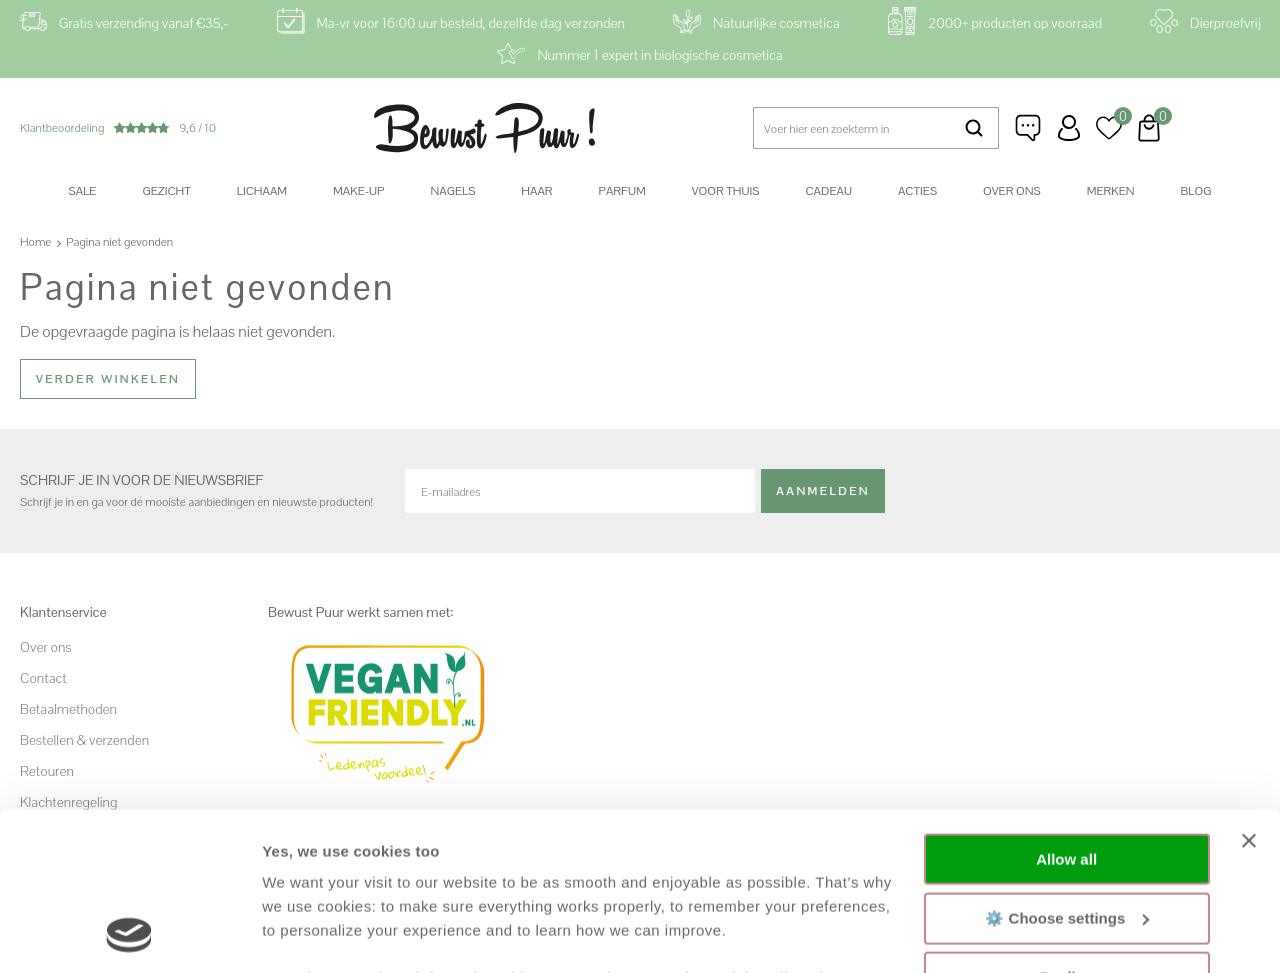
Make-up (358, 191)
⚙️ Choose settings (1067, 769)
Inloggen (1069, 128)
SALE (83, 191)
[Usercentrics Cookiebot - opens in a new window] (129, 934)
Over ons (1012, 191)
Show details (308, 933)
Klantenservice (1029, 128)
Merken (1111, 191)
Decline (1066, 829)
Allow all (1066, 711)
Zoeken (973, 128)
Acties (917, 191)
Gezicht (166, 191)
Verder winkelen (108, 379)
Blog (1196, 191)
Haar (536, 191)
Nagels (452, 191)
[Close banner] (1249, 693)
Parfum (622, 191)
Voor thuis (726, 191)
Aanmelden (823, 491)
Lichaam (262, 191)
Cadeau (828, 191)
